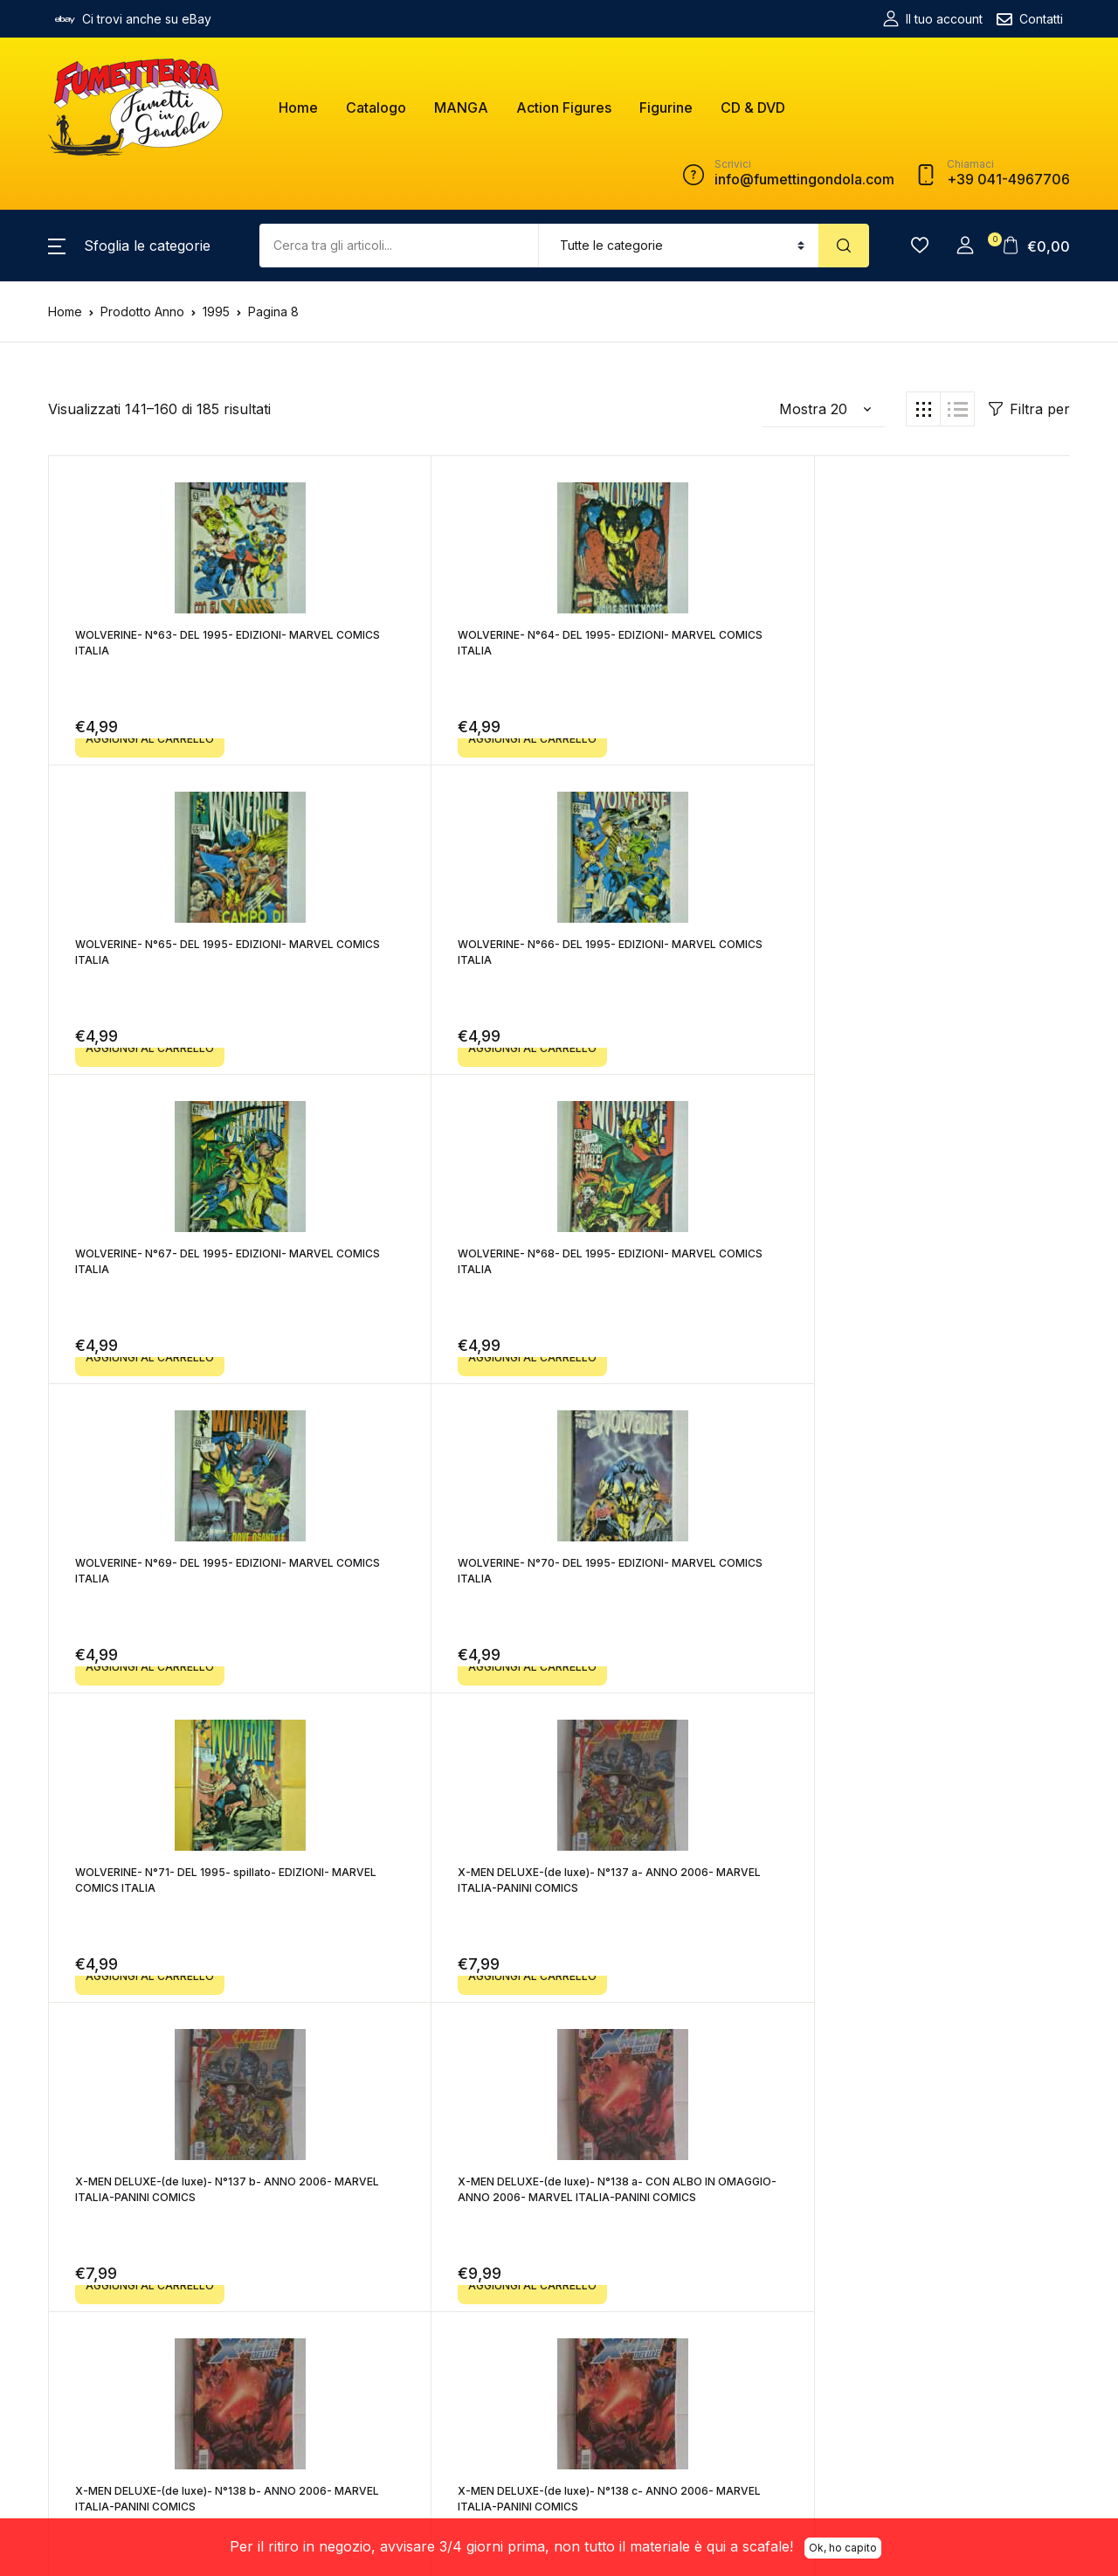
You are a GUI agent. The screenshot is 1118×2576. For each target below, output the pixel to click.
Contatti (1030, 19)
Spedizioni (428, 2337)
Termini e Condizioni (456, 2311)
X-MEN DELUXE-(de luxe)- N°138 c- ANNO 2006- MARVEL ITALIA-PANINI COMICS (426, 1578)
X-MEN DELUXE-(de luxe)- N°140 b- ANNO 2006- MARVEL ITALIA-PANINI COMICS (682, 1888)
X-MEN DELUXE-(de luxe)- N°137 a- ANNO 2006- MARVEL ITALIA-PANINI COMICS (426, 1269)
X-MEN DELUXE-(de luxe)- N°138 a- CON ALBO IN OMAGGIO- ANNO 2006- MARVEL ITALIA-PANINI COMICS (942, 1269)
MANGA (461, 107)
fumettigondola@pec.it (296, 2355)
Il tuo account (933, 19)
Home (298, 107)
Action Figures (563, 107)
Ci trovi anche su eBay (133, 19)
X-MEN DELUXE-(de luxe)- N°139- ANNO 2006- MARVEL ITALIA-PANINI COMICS (171, 1888)
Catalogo (376, 107)
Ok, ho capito (842, 2545)
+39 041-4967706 (276, 2374)
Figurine (666, 107)
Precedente (283, 2054)
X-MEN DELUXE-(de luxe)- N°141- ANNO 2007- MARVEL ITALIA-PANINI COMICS (937, 1888)
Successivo (835, 2054)
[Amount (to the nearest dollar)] (399, 245)
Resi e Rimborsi (441, 2364)
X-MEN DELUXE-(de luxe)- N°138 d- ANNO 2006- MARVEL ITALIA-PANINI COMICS (682, 1578)
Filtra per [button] (1029, 409)
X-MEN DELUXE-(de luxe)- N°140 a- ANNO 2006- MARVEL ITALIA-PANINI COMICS (426, 1888)
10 (755, 2054)
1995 (216, 311)
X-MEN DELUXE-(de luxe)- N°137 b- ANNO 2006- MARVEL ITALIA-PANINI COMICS (682, 1269)
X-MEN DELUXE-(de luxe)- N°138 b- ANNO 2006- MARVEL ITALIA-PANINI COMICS (171, 1578)
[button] (129, 245)
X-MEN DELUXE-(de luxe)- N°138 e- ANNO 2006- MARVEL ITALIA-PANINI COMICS (937, 1578)
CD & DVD (753, 107)
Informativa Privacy (452, 2390)
